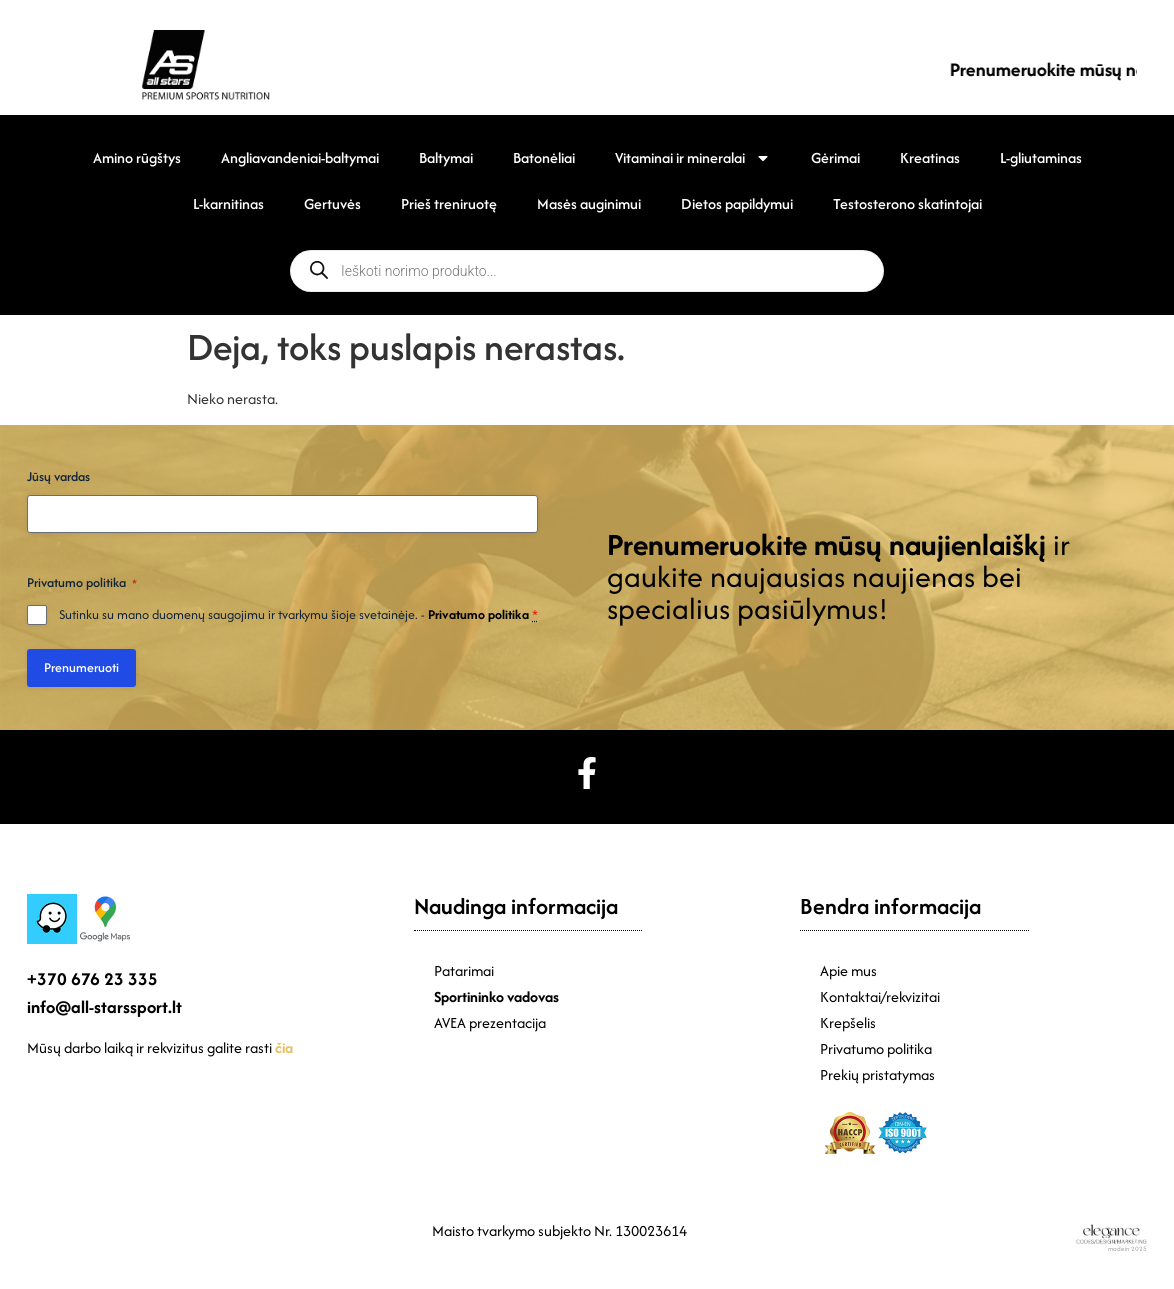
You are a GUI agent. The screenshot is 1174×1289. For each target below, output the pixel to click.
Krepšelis (848, 1022)
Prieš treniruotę (449, 203)
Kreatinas (930, 157)
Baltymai (446, 157)
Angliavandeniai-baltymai (300, 157)
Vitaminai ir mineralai (693, 158)
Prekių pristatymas (877, 1074)
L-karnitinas (228, 203)
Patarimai (464, 970)
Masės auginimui (589, 203)
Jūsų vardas (58, 476)
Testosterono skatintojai (907, 203)
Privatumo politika (478, 614)
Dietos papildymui (737, 203)
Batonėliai (544, 157)
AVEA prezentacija (490, 1022)
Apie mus (848, 970)
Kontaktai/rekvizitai (880, 996)
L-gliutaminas (1041, 157)
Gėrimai (835, 157)
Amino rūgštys (137, 157)
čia (284, 1047)
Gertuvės (332, 203)
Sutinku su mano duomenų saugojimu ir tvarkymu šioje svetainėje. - (298, 614)
